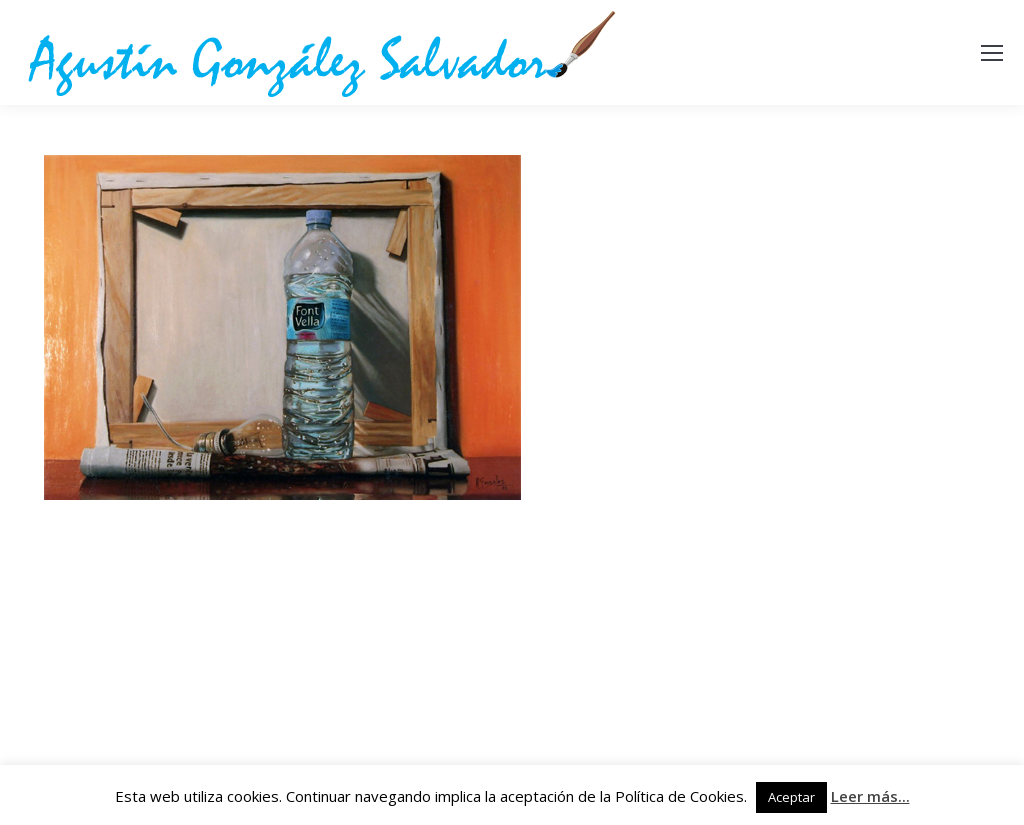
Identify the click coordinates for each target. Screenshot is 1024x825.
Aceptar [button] (791, 797)
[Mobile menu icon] (992, 53)
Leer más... (870, 796)
